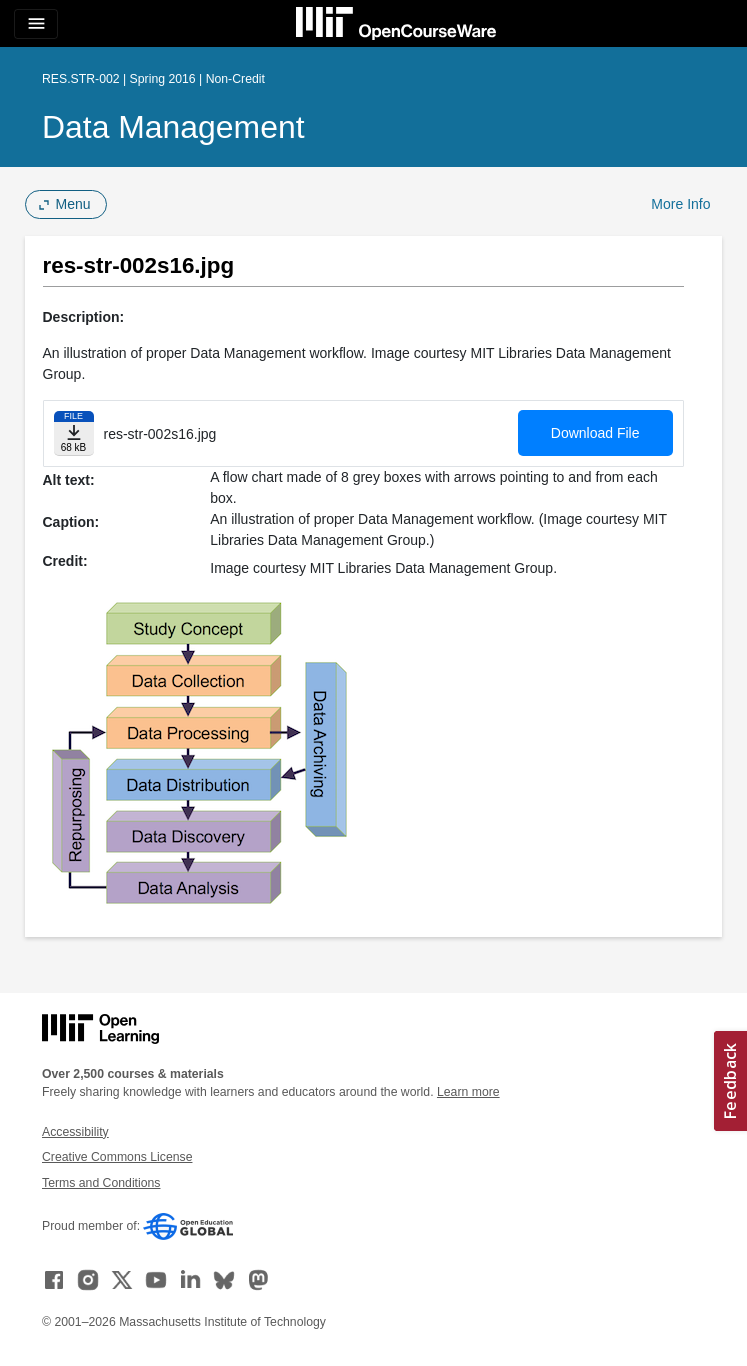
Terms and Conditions (101, 1183)
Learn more (468, 1092)
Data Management (173, 127)
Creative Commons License (117, 1157)
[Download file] (74, 433)
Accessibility (75, 1132)
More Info (680, 204)
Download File (595, 433)
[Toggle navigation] (36, 24)
